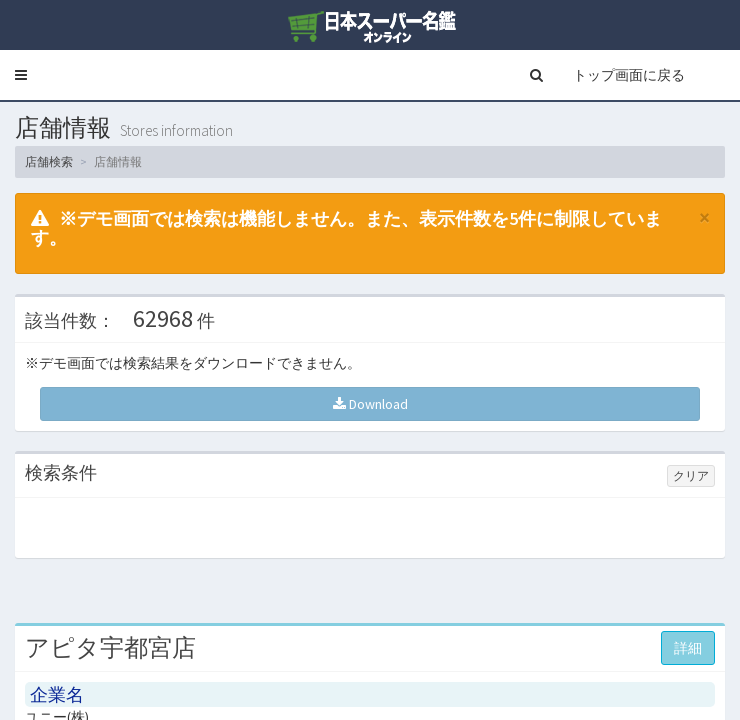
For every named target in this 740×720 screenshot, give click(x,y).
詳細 (688, 648)
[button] (21, 75)
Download (370, 404)
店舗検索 (49, 161)
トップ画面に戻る (629, 75)
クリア (691, 475)
